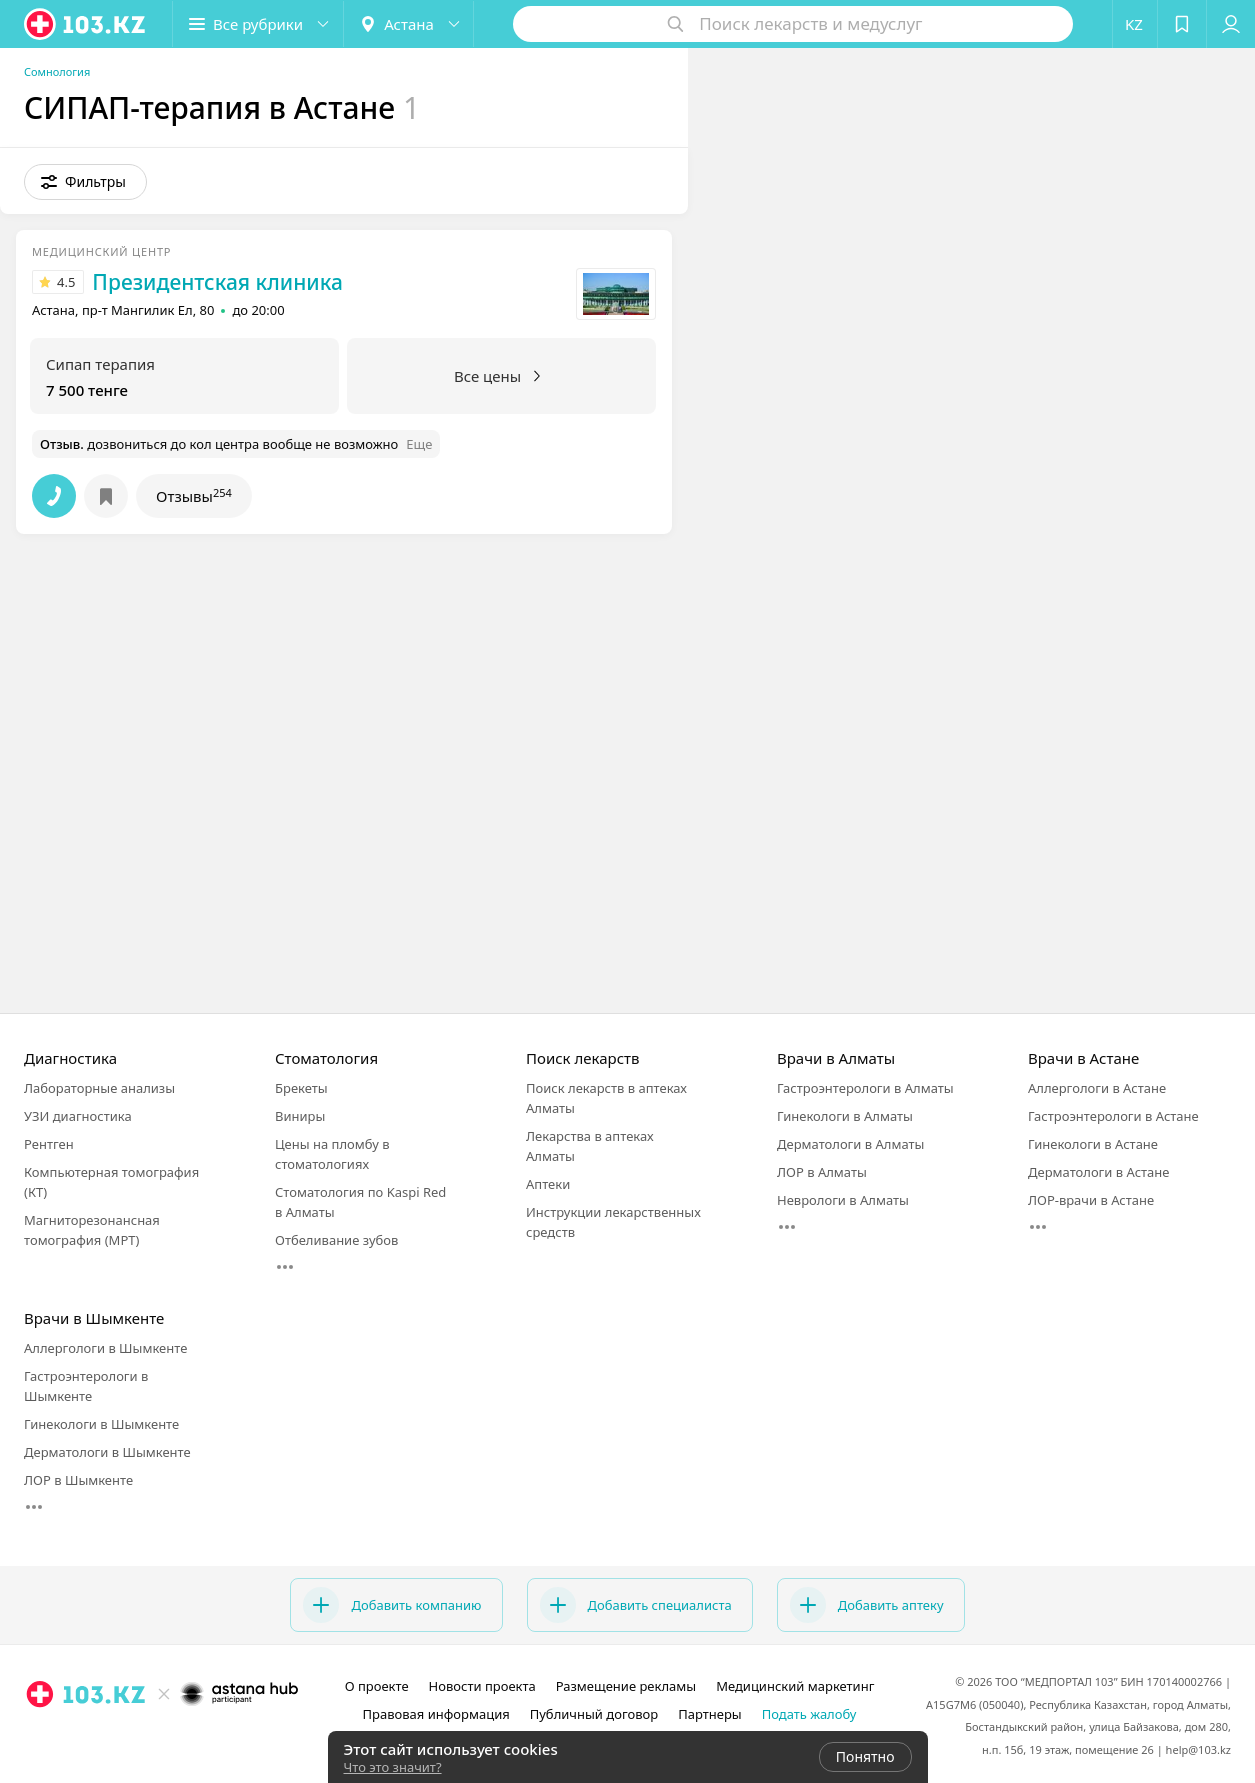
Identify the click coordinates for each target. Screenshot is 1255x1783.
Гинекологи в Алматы (845, 1116)
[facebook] (163, 1738)
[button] (258, 24)
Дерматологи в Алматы (850, 1144)
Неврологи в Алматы (843, 1200)
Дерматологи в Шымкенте (107, 1452)
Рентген (49, 1144)
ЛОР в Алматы (822, 1172)
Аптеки (548, 1184)
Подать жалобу (809, 1714)
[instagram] (135, 1738)
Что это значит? (393, 1767)
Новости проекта (482, 1686)
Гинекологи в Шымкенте (101, 1424)
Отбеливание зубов (336, 1240)
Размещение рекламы (626, 1686)
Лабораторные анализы (99, 1088)
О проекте (377, 1686)
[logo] (86, 24)
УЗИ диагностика (78, 1116)
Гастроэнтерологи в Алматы (865, 1088)
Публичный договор (594, 1714)
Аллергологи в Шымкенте (105, 1348)
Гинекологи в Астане (1093, 1144)
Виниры (300, 1116)
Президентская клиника (217, 282)
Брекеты (301, 1088)
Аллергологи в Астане (1097, 1088)
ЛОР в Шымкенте (78, 1480)
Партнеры (710, 1714)
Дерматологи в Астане (1098, 1172)
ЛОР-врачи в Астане (1091, 1200)
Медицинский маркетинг (795, 1686)
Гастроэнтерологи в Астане (1113, 1116)
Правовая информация (436, 1714)
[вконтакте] (191, 1738)
